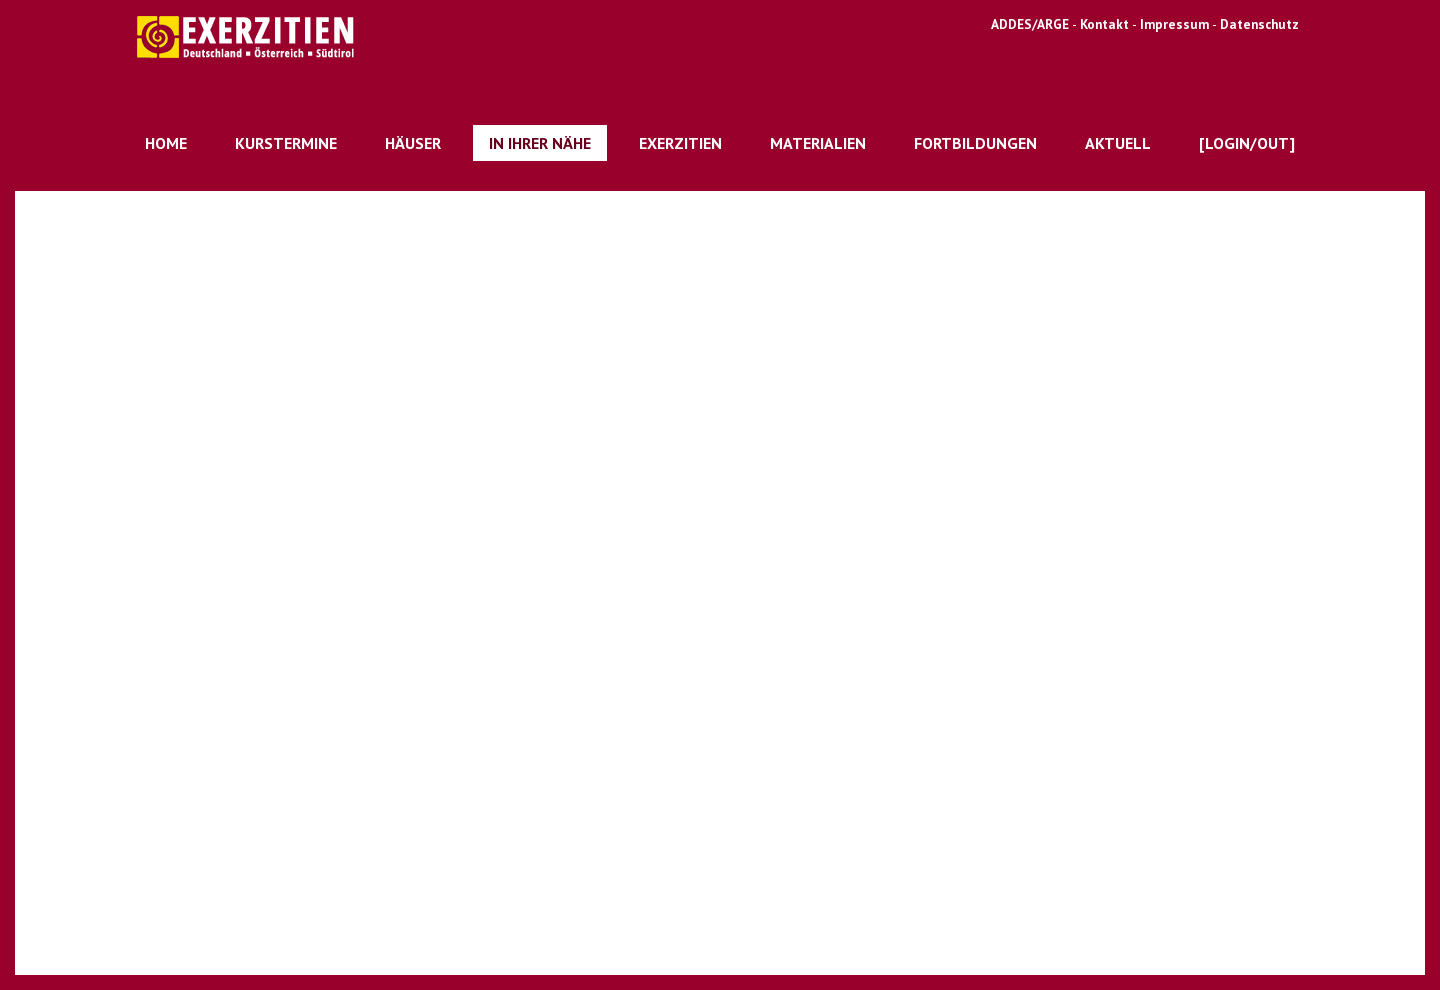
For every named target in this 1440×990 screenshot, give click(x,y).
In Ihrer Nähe (540, 143)
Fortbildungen (975, 143)
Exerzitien (680, 143)
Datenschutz (1259, 24)
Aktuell (1118, 143)
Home (166, 143)
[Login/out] (1247, 143)
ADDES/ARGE (1030, 24)
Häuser (413, 143)
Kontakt (1106, 24)
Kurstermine (286, 143)
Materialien (818, 143)
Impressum (1174, 24)
